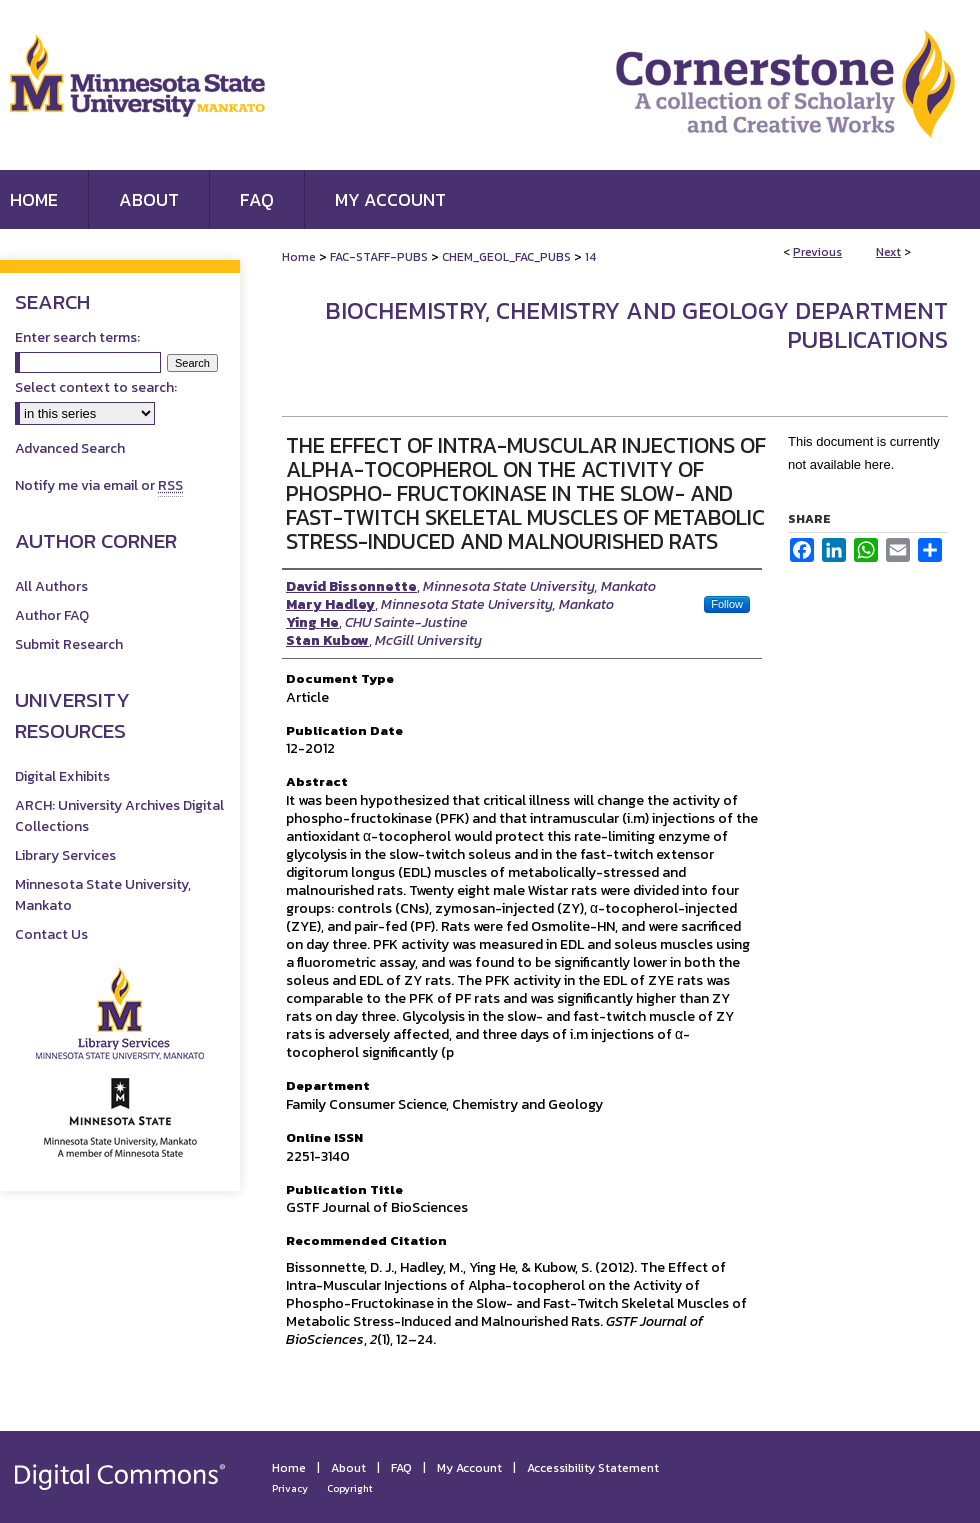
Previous (817, 252)
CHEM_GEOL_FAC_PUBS (506, 257)
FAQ (401, 1468)
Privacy (290, 1488)
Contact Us (51, 934)
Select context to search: (96, 387)
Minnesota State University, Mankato (103, 895)
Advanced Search (70, 448)
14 (590, 257)
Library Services (65, 855)
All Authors (51, 586)
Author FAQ (52, 615)
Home (299, 257)
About (348, 1468)
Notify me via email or (99, 485)
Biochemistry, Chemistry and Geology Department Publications (636, 325)
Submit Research (69, 644)
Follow (727, 604)
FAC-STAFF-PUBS (379, 257)
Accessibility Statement (593, 1468)
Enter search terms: (77, 337)
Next (888, 252)
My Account (469, 1468)
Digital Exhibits (62, 776)
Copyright (350, 1488)
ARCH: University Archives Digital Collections (119, 816)
